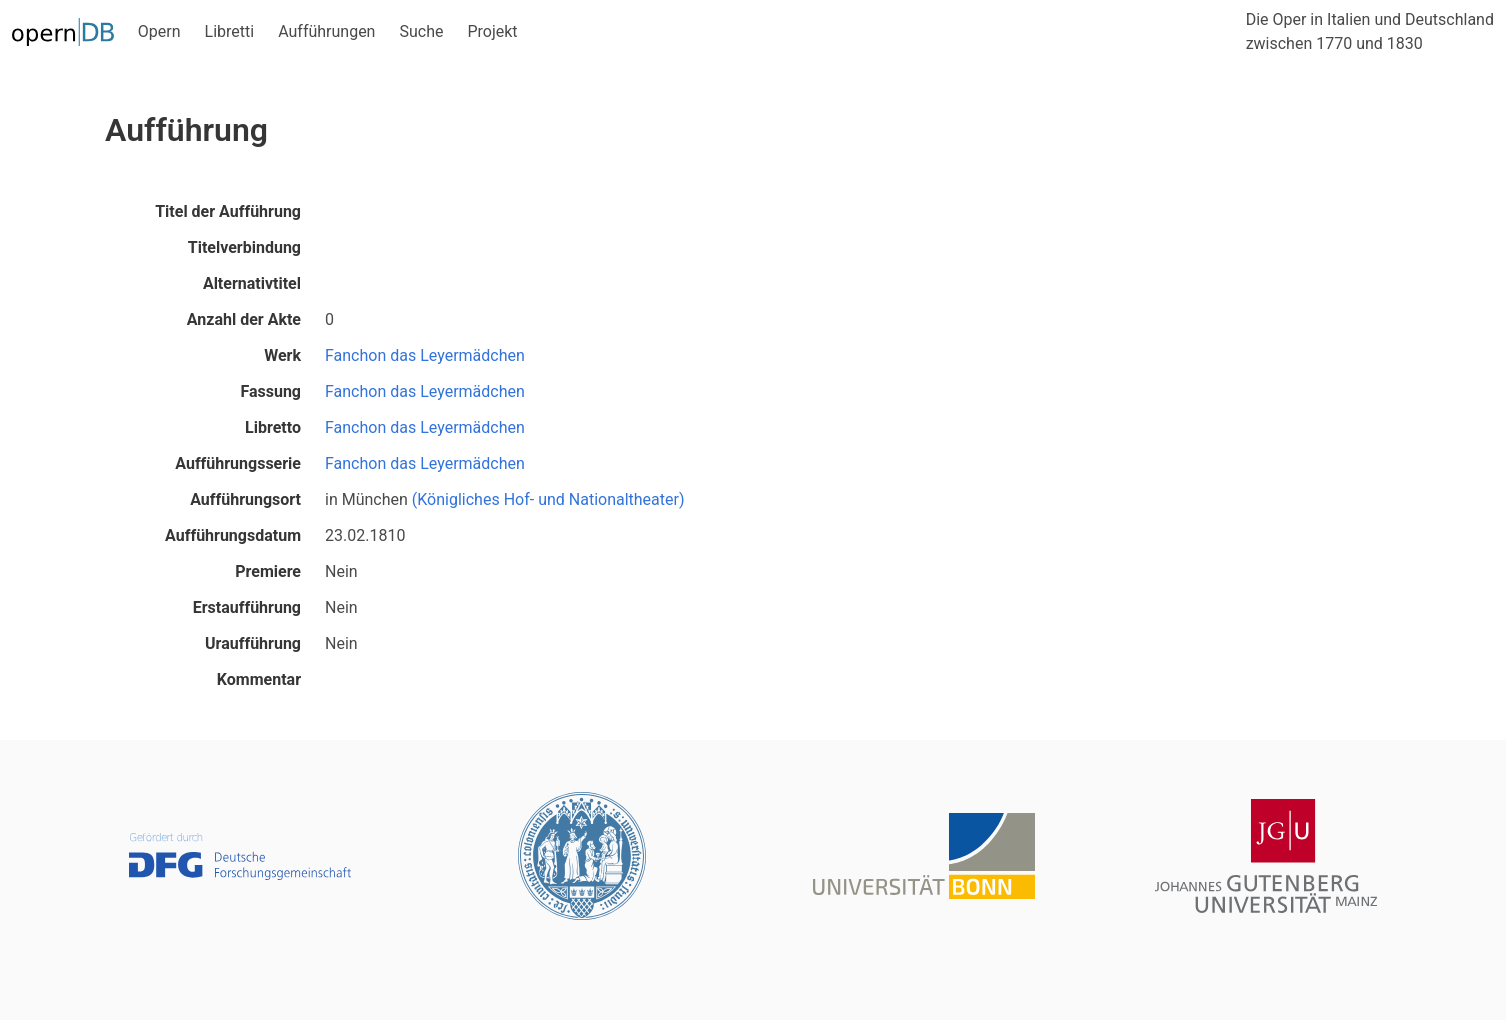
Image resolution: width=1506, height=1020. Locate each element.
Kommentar (259, 679)
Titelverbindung (244, 247)
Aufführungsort (245, 499)
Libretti (230, 31)
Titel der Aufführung (228, 211)
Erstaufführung (247, 607)
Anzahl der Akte (244, 319)
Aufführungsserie (238, 463)
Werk (282, 355)
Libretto (273, 427)
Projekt (492, 31)
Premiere (268, 571)
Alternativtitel (252, 283)
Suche (421, 31)
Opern (159, 31)
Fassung (270, 391)
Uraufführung (253, 643)
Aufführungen (326, 31)
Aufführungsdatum (233, 535)
